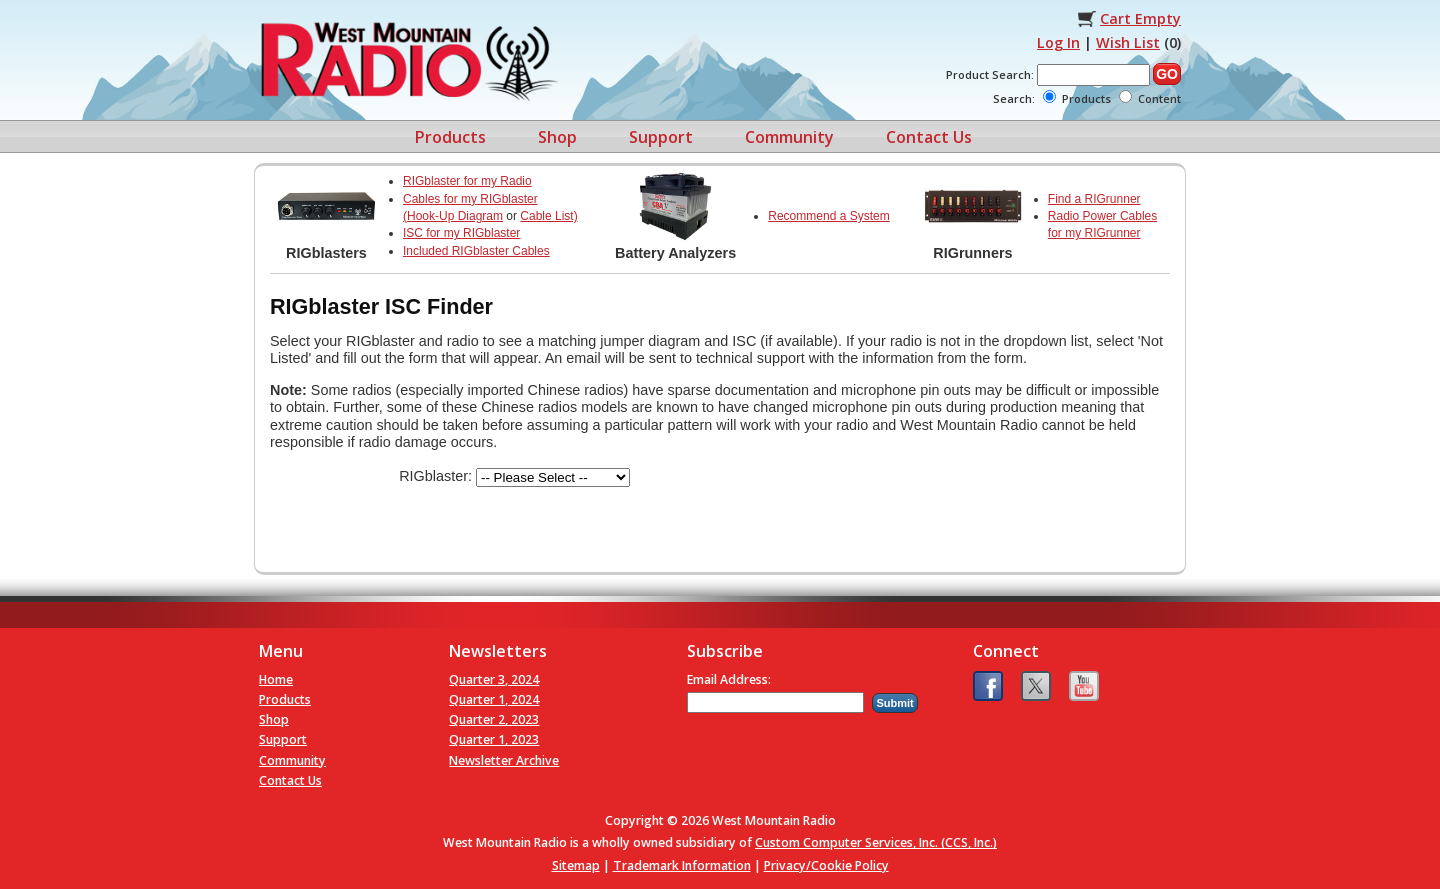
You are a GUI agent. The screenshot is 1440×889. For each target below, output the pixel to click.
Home (276, 679)
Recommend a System (828, 216)
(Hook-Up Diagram (453, 216)
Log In (1058, 42)
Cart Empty (1140, 18)
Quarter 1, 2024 (494, 699)
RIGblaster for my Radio (467, 181)
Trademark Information (682, 865)
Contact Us (929, 137)
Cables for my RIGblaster (470, 199)
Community (789, 137)
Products (450, 137)
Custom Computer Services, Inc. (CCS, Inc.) (876, 842)
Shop (557, 137)
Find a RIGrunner (1094, 199)
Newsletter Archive (504, 760)
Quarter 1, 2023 (494, 739)
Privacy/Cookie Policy (826, 865)
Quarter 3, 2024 (494, 679)
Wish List (1128, 42)
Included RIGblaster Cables (476, 251)
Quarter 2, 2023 (494, 719)
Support (661, 137)
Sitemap (576, 865)
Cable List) (548, 216)
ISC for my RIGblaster (461, 233)
